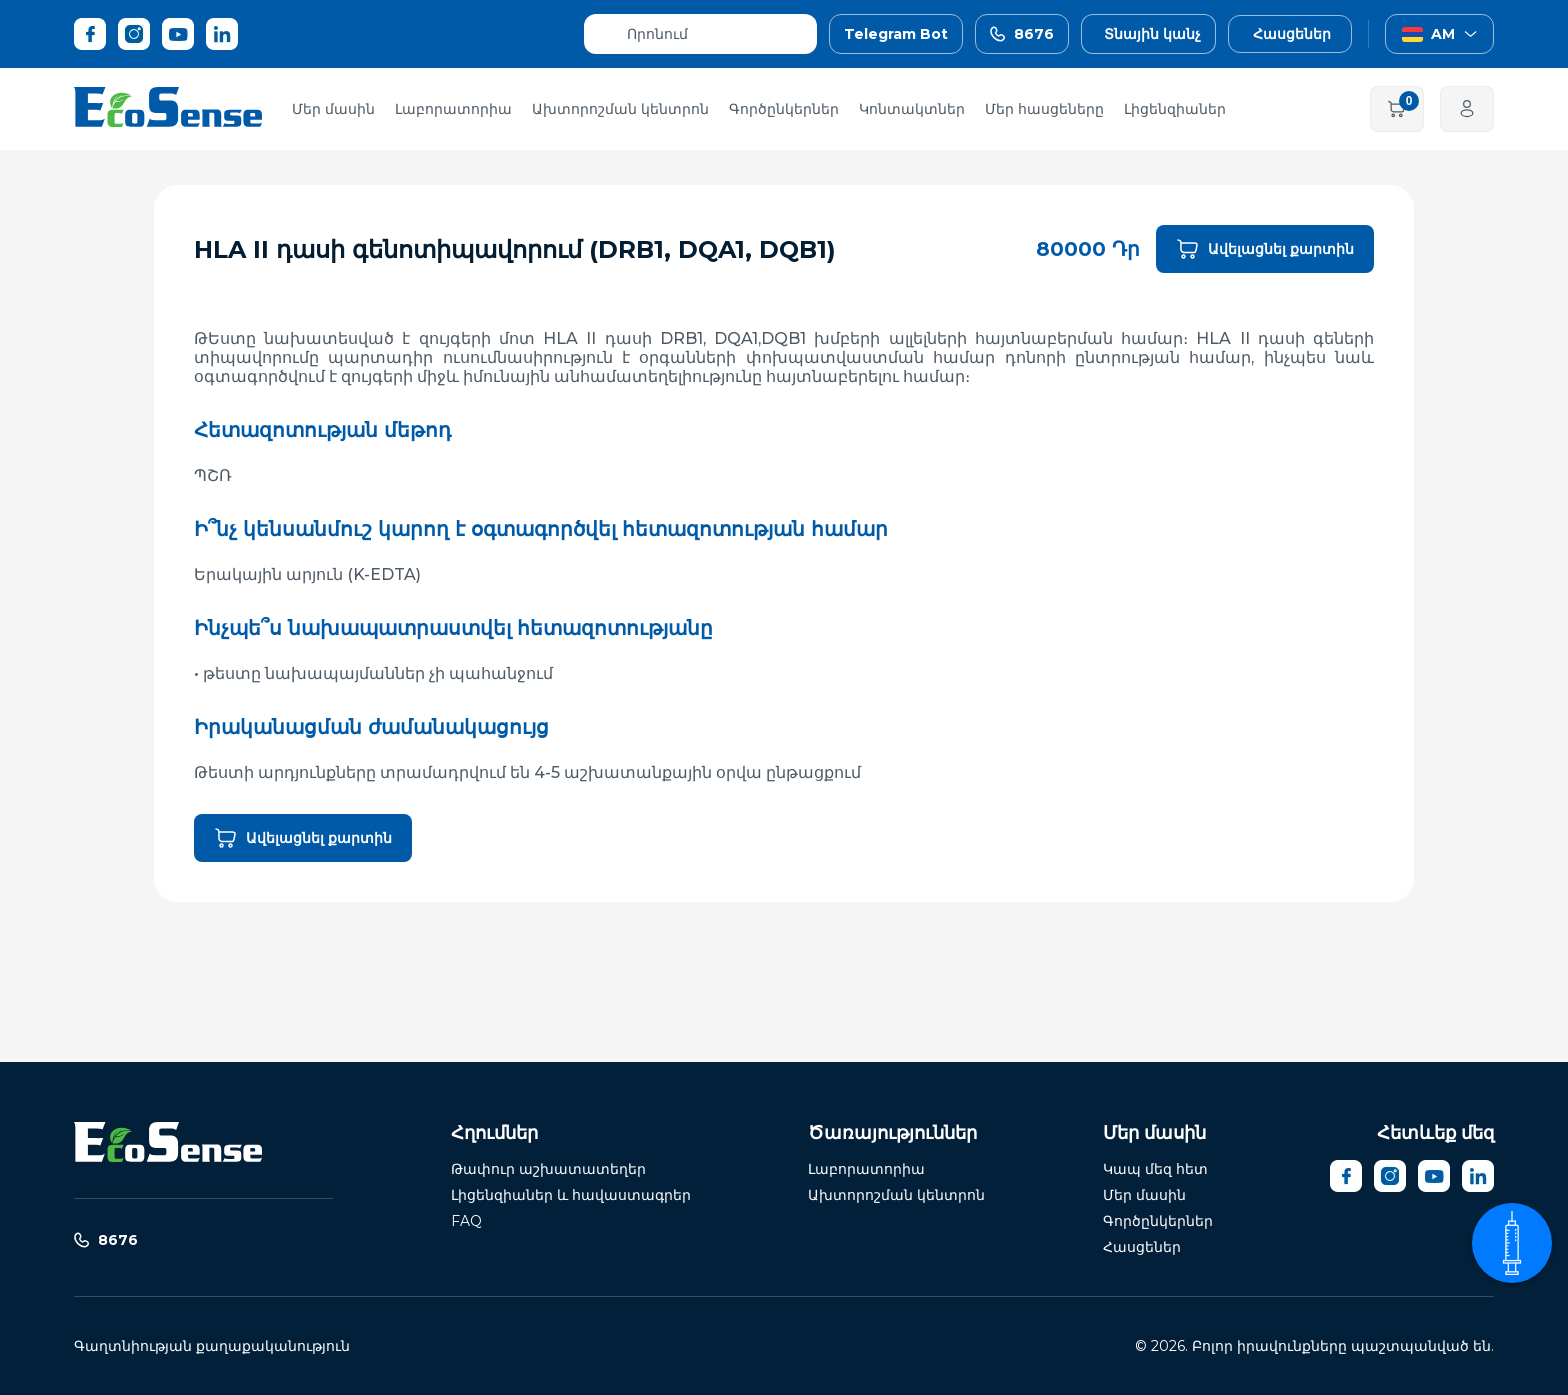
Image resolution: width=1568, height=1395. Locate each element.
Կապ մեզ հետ (1155, 1169)
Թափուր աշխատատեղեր (548, 1169)
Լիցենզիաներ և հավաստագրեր (571, 1195)
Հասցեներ (1142, 1247)
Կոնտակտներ (912, 109)
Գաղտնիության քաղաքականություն (212, 1346)
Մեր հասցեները (1044, 109)
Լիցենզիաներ (1175, 109)
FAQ (466, 1221)
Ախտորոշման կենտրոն (620, 109)
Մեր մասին (333, 109)
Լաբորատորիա (453, 109)
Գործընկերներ (784, 109)
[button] (1326, 34)
